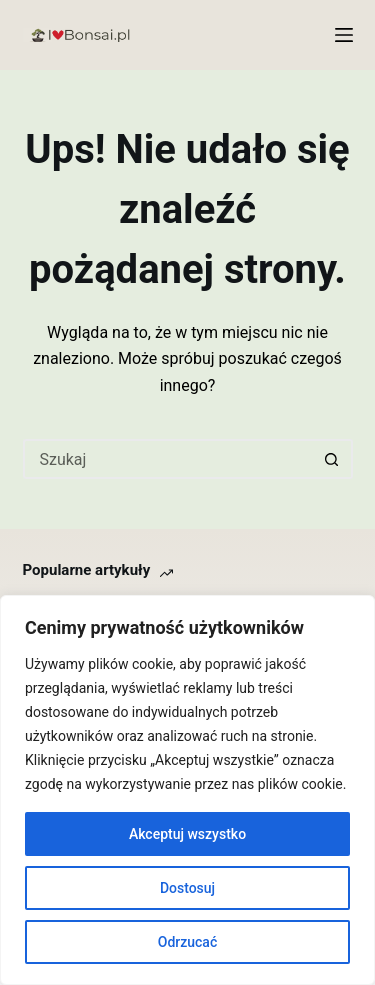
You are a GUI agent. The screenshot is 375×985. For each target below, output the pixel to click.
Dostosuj (187, 888)
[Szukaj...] (168, 459)
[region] (187, 790)
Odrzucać (187, 942)
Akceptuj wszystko (187, 834)
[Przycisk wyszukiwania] (333, 459)
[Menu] (344, 35)
